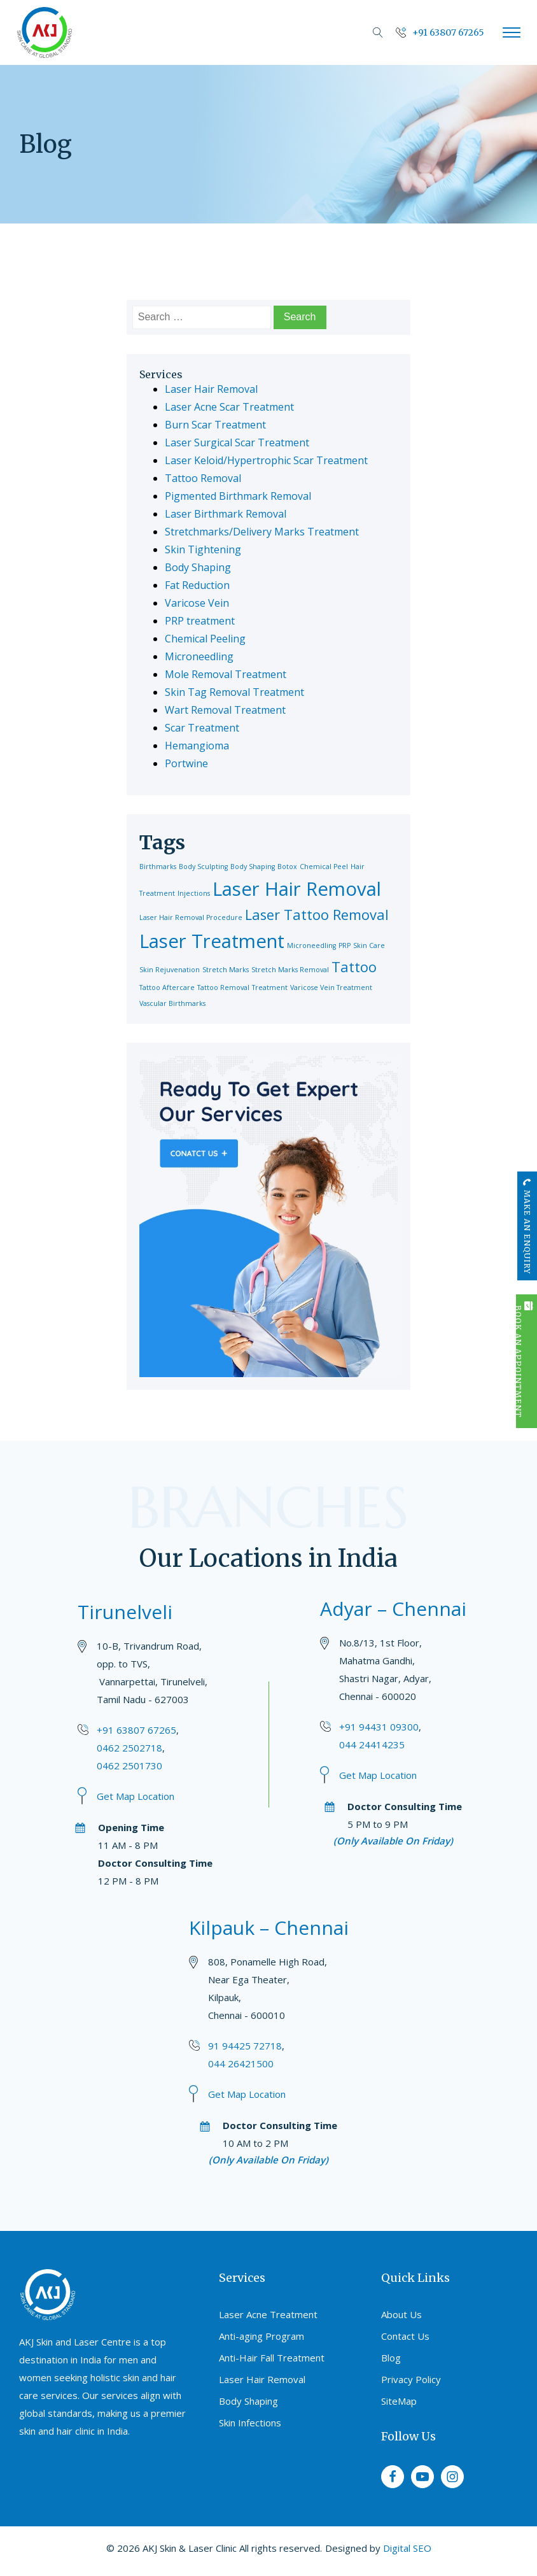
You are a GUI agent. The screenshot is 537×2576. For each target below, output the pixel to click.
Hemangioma (197, 746)
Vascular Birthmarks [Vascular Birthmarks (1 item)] (172, 1003)
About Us (401, 2314)
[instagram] (452, 2476)
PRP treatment (200, 621)
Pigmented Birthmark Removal (238, 496)
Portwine (186, 763)
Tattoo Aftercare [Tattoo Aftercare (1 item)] (167, 987)
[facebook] (392, 2476)
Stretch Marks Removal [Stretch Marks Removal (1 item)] (290, 969)
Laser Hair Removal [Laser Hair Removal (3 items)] (297, 889)
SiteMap (399, 2401)
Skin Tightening (203, 549)
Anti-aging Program (261, 2336)
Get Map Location (135, 1796)
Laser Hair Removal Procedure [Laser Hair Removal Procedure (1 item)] (190, 917)
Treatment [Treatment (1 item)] (270, 987)
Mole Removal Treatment (225, 674)
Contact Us (405, 2336)
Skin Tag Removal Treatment (234, 692)
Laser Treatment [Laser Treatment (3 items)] (211, 941)
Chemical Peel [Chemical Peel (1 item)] (324, 866)
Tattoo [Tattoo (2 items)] (354, 967)
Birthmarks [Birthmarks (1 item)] (157, 866)
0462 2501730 (129, 1765)
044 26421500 (241, 2063)
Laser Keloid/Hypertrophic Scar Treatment (266, 460)
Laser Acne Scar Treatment (229, 407)
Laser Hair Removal (211, 389)
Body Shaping (198, 567)
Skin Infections (250, 2422)
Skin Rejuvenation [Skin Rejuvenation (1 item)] (169, 969)
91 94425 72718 (245, 2045)
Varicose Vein (197, 603)
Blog (391, 2357)
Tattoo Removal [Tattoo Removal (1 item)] (223, 987)
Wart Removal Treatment (225, 710)
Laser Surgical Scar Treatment (237, 442)
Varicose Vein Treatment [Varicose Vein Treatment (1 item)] (331, 987)
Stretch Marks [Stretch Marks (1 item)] (225, 969)
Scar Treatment (202, 728)
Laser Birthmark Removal (225, 514)
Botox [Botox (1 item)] (287, 866)
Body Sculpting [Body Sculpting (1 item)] (203, 866)
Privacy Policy (411, 2379)
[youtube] (422, 2476)
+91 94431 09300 (379, 1726)
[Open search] (378, 32)
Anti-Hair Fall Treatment (271, 2357)
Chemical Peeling (205, 639)
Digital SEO (407, 2548)
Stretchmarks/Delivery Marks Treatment (262, 532)
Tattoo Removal (203, 478)
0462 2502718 (129, 1747)
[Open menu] (511, 32)
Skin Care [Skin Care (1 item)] (369, 945)
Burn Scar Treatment (215, 425)
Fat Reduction (197, 585)
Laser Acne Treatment (268, 2314)
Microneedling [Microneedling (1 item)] (311, 945)
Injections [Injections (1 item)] (194, 893)
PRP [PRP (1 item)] (344, 945)
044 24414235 (372, 1744)
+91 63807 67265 (136, 1729)
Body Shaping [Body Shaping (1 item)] (252, 866)
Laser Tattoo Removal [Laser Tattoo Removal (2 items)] (317, 914)
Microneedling (199, 656)
